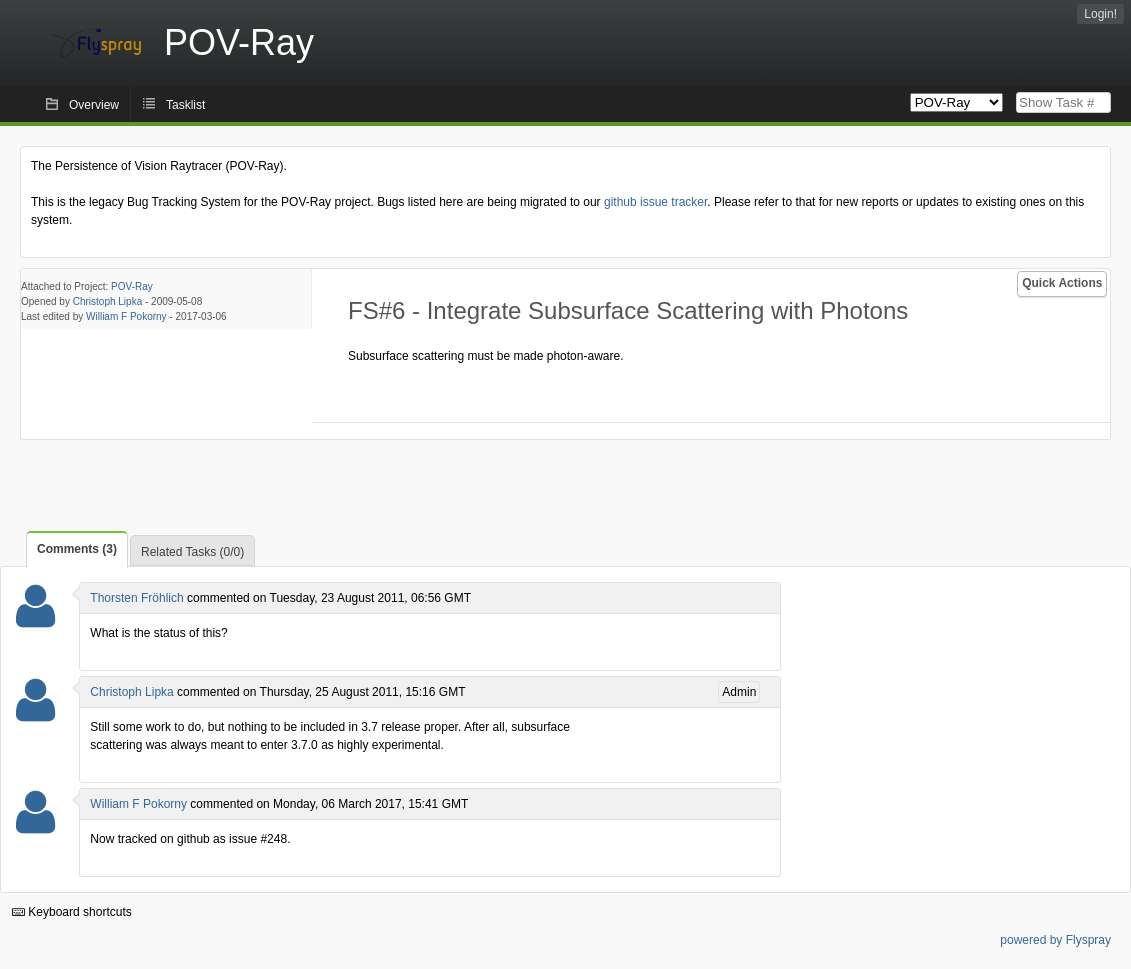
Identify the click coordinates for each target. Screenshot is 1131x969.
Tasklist (185, 105)
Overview (94, 105)
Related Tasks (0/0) (192, 552)
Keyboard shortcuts (72, 912)
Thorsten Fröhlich (136, 598)
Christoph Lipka (107, 301)
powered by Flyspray (1055, 940)
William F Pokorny (126, 316)
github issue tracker (655, 202)
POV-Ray (132, 286)
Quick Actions (1062, 283)
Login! (1100, 14)
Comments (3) (77, 549)
